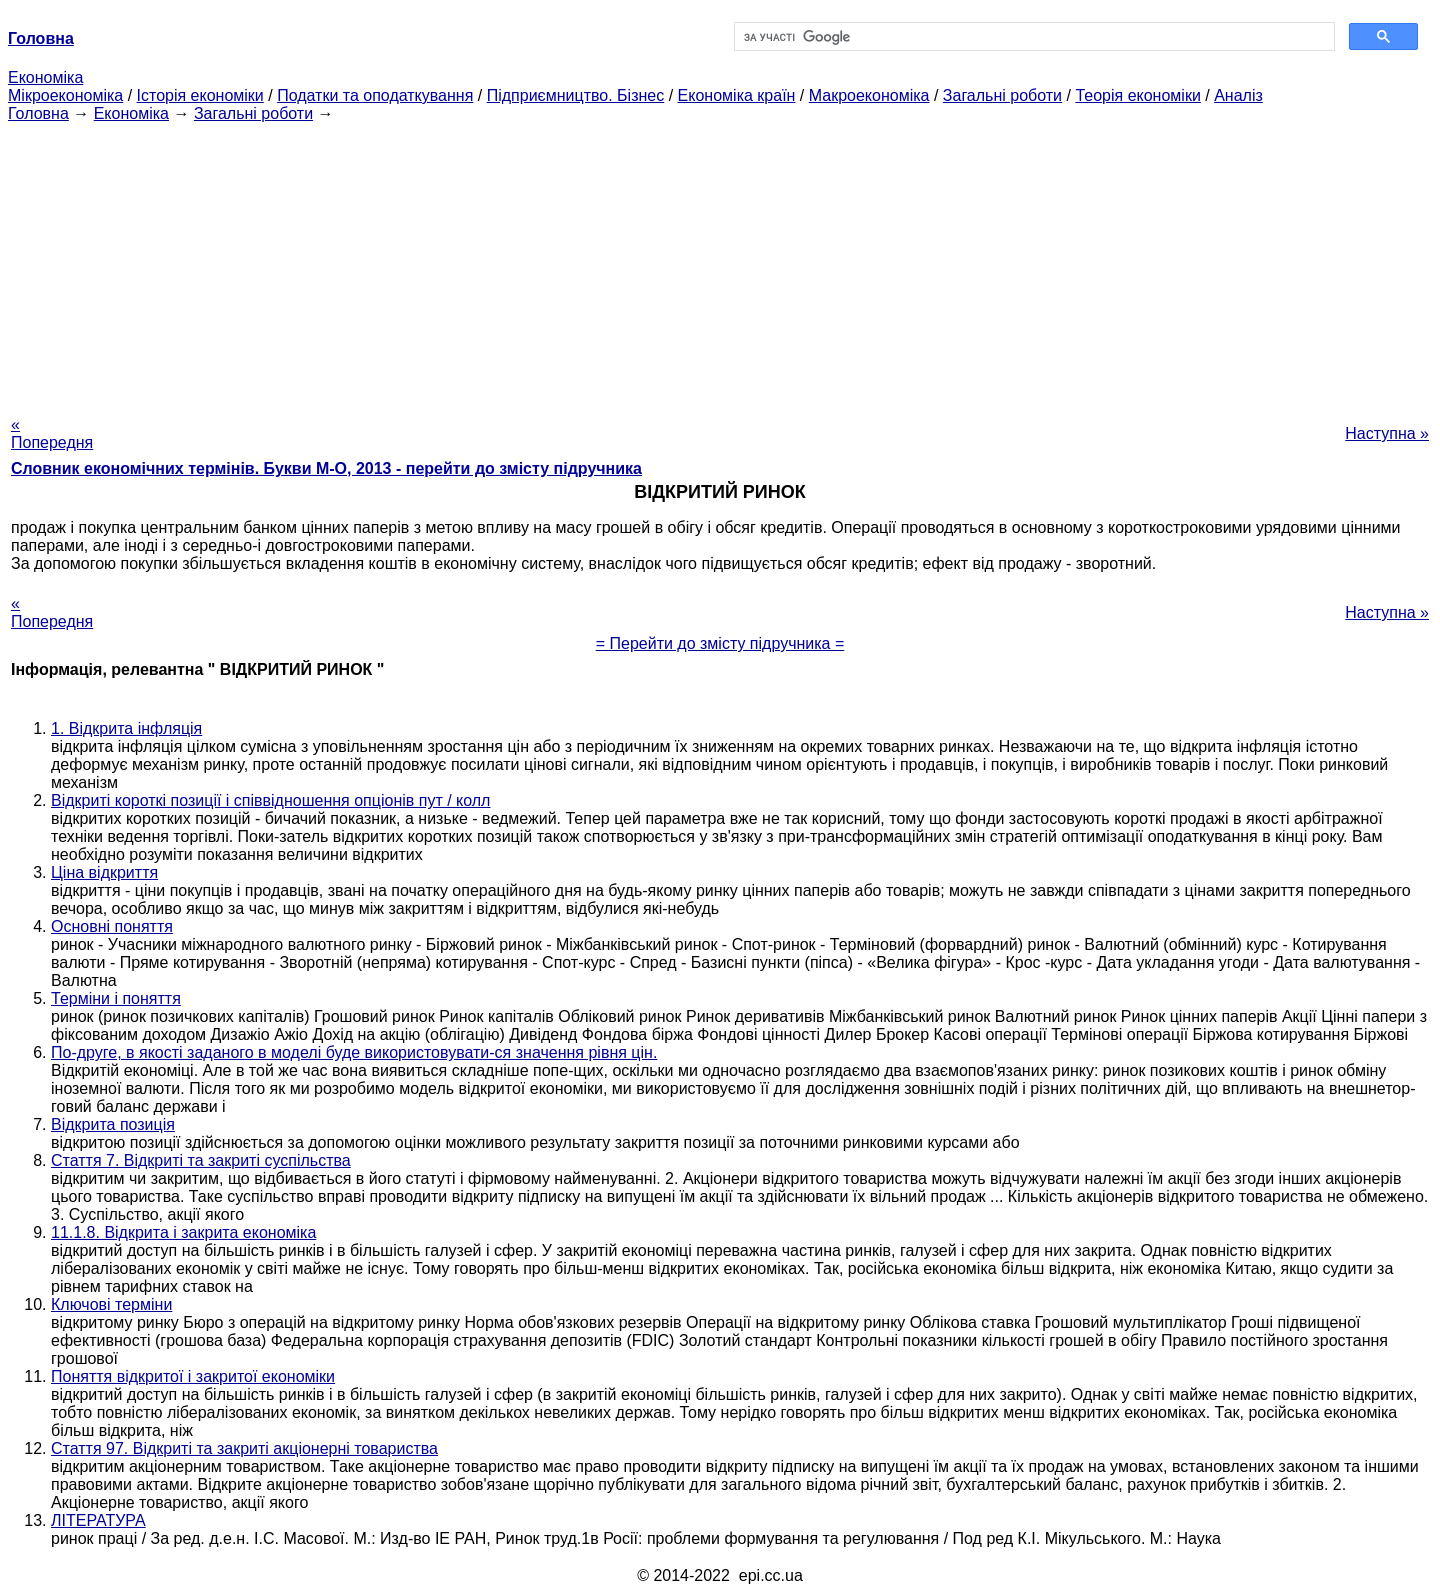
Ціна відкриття (104, 872)
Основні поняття (112, 926)
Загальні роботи (1002, 95)
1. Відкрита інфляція (126, 728)
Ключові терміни (111, 1304)
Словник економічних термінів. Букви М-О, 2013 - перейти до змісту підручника (326, 468)
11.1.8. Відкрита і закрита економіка (183, 1232)
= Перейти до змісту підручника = (720, 643)
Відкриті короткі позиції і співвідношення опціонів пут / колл (270, 800)
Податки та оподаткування (375, 95)
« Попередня (52, 433)
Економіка (45, 77)
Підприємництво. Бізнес (576, 95)
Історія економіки (200, 95)
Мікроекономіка (65, 95)
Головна (38, 113)
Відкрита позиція (113, 1124)
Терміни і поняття (116, 998)
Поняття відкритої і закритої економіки (193, 1376)
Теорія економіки (1137, 95)
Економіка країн (737, 95)
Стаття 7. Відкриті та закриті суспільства (201, 1160)
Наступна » (1387, 433)
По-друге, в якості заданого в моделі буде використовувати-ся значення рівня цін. (354, 1052)
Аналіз (1238, 95)
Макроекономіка (869, 95)
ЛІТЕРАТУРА (98, 1520)
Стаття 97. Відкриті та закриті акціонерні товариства (244, 1448)
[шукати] (1032, 37)
